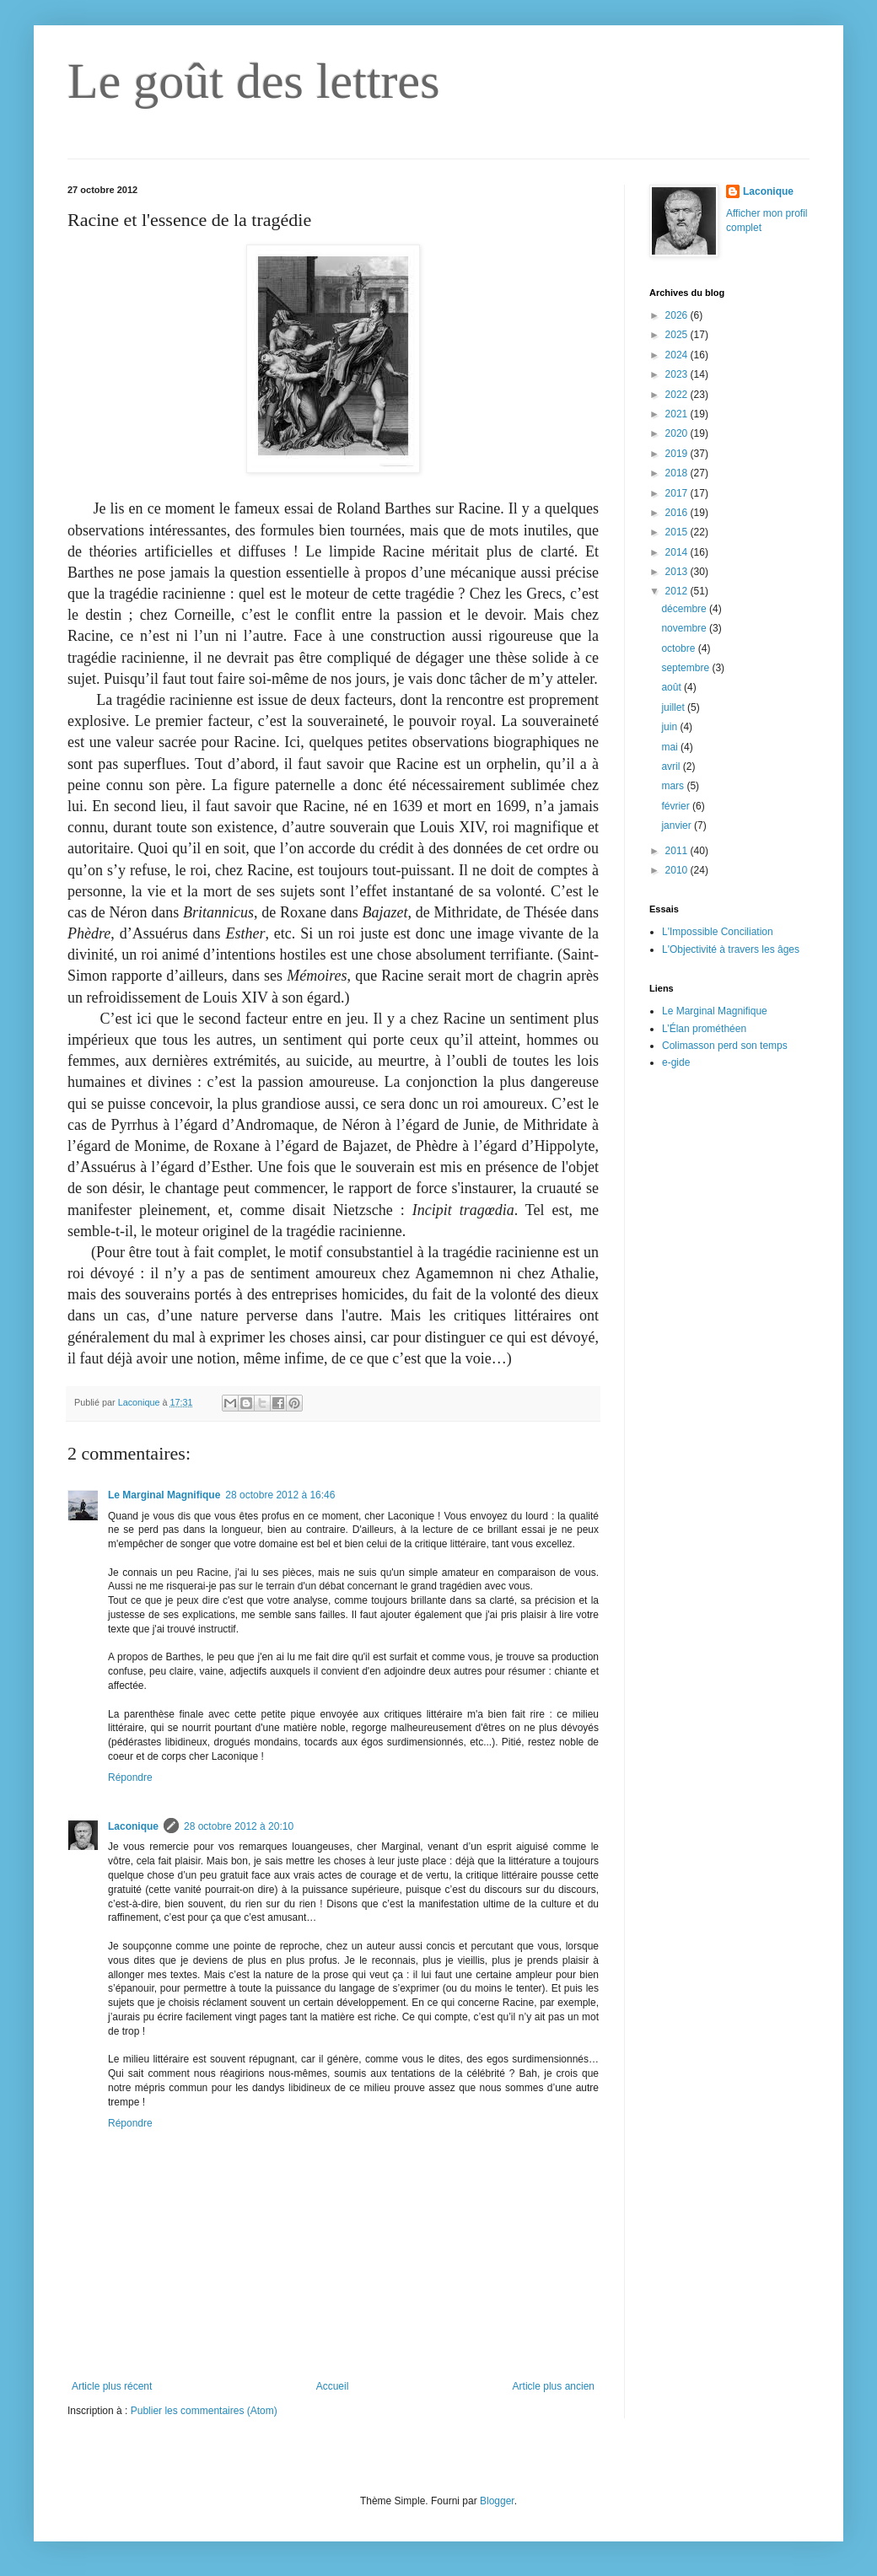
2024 (678, 355)
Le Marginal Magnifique (164, 1495)
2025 (678, 335)
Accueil (332, 2386)
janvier (677, 825)
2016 (678, 513)
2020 (678, 433)
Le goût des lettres (253, 81)
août (672, 687)
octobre (679, 648)
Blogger (497, 2501)
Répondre (130, 1777)
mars (673, 786)
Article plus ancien (554, 2386)
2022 (678, 395)
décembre (685, 609)
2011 (678, 851)
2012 (678, 591)
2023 (678, 374)
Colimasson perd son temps (725, 1045)
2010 (678, 870)
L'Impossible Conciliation (717, 932)
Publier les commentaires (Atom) (204, 2411)
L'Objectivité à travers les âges (730, 949)
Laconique (133, 1826)
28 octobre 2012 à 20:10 (238, 1826)
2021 (678, 414)
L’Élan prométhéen (704, 1029)
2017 (678, 493)
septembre (686, 668)
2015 (678, 532)
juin (670, 727)
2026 (678, 315)
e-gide (676, 1062)
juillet (674, 707)
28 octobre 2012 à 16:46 (280, 1495)
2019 (678, 454)
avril (671, 766)
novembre (685, 628)
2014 (678, 552)
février (676, 806)
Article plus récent (112, 2386)
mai (671, 747)
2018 (678, 473)
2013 (678, 572)
